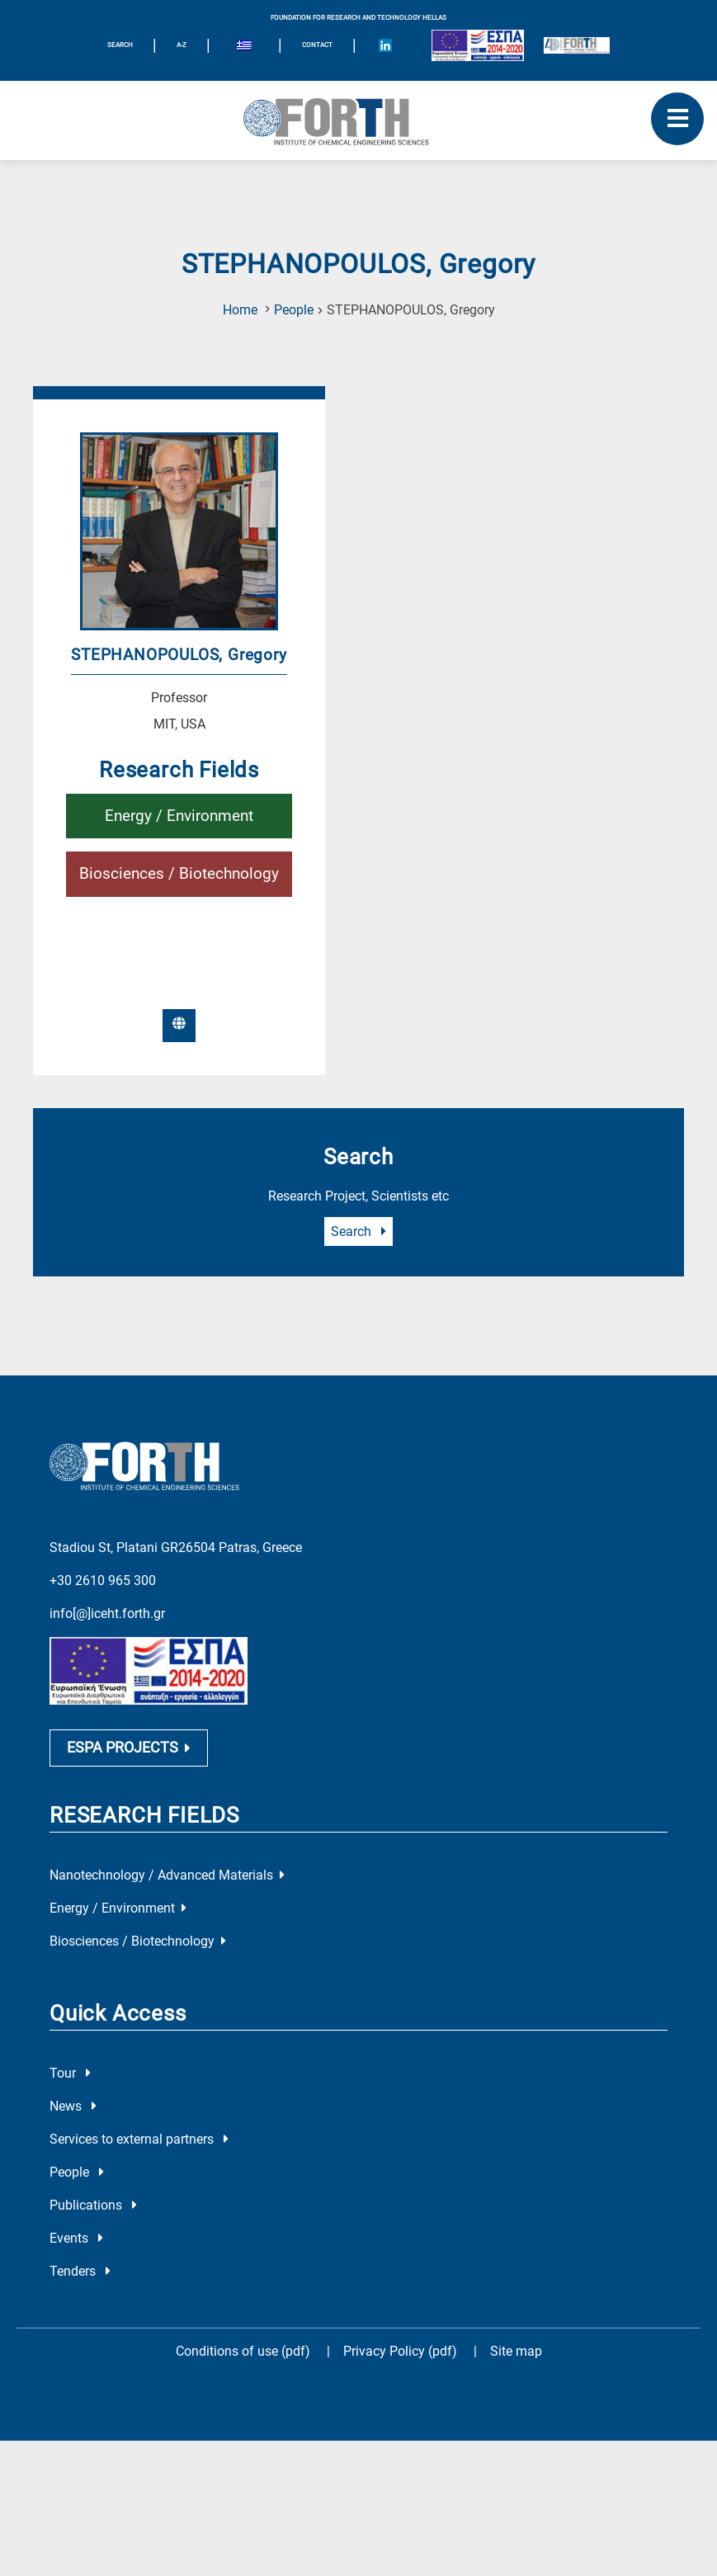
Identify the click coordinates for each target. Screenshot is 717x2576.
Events (76, 2240)
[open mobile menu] (677, 118)
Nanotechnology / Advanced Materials (167, 1877)
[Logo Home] (358, 120)
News (73, 2108)
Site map (516, 2353)
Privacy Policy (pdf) (401, 2353)
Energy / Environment (179, 815)
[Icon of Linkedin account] (385, 45)
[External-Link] (179, 1025)
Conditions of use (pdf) (243, 2353)
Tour (70, 2075)
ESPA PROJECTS (129, 1750)
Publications (93, 2207)
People (294, 310)
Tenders (80, 2273)
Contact (317, 45)
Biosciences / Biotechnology (179, 873)
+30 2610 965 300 (103, 1578)
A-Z (181, 45)
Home (240, 310)
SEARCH (120, 45)
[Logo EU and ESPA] (478, 45)
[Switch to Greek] (244, 48)
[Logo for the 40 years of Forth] (576, 45)
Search (358, 1231)
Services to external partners (139, 2141)
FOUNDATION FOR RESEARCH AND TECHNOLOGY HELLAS (358, 17)
